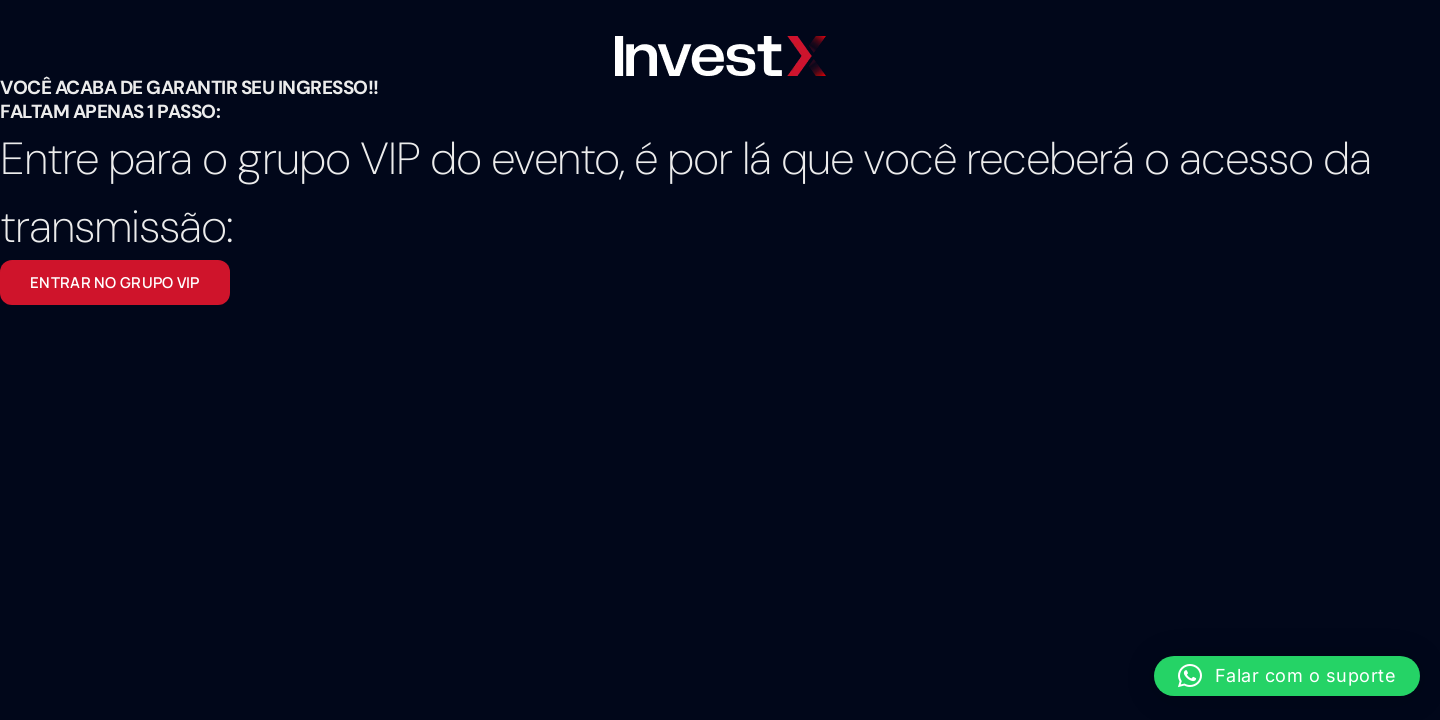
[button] (1287, 676)
